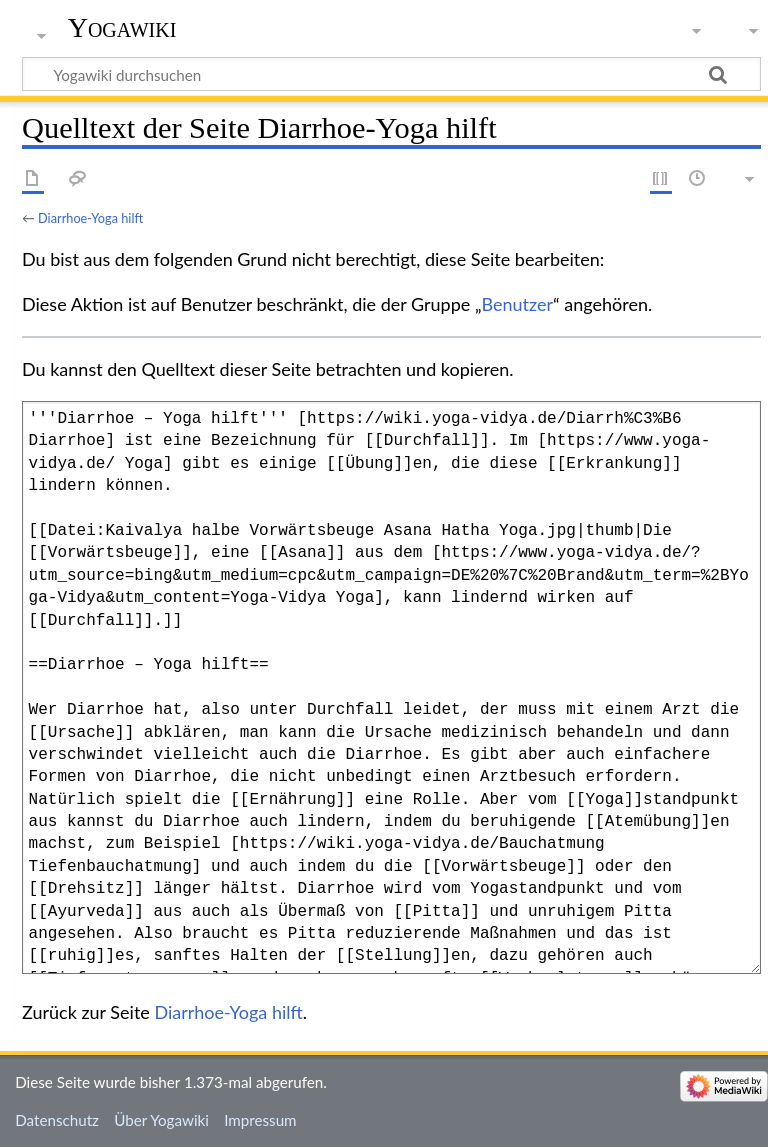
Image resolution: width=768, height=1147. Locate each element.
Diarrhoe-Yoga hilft (90, 218)
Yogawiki (122, 27)
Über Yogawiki (161, 1120)
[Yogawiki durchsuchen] (391, 74)
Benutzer (518, 304)
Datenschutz (57, 1120)
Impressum (260, 1120)
